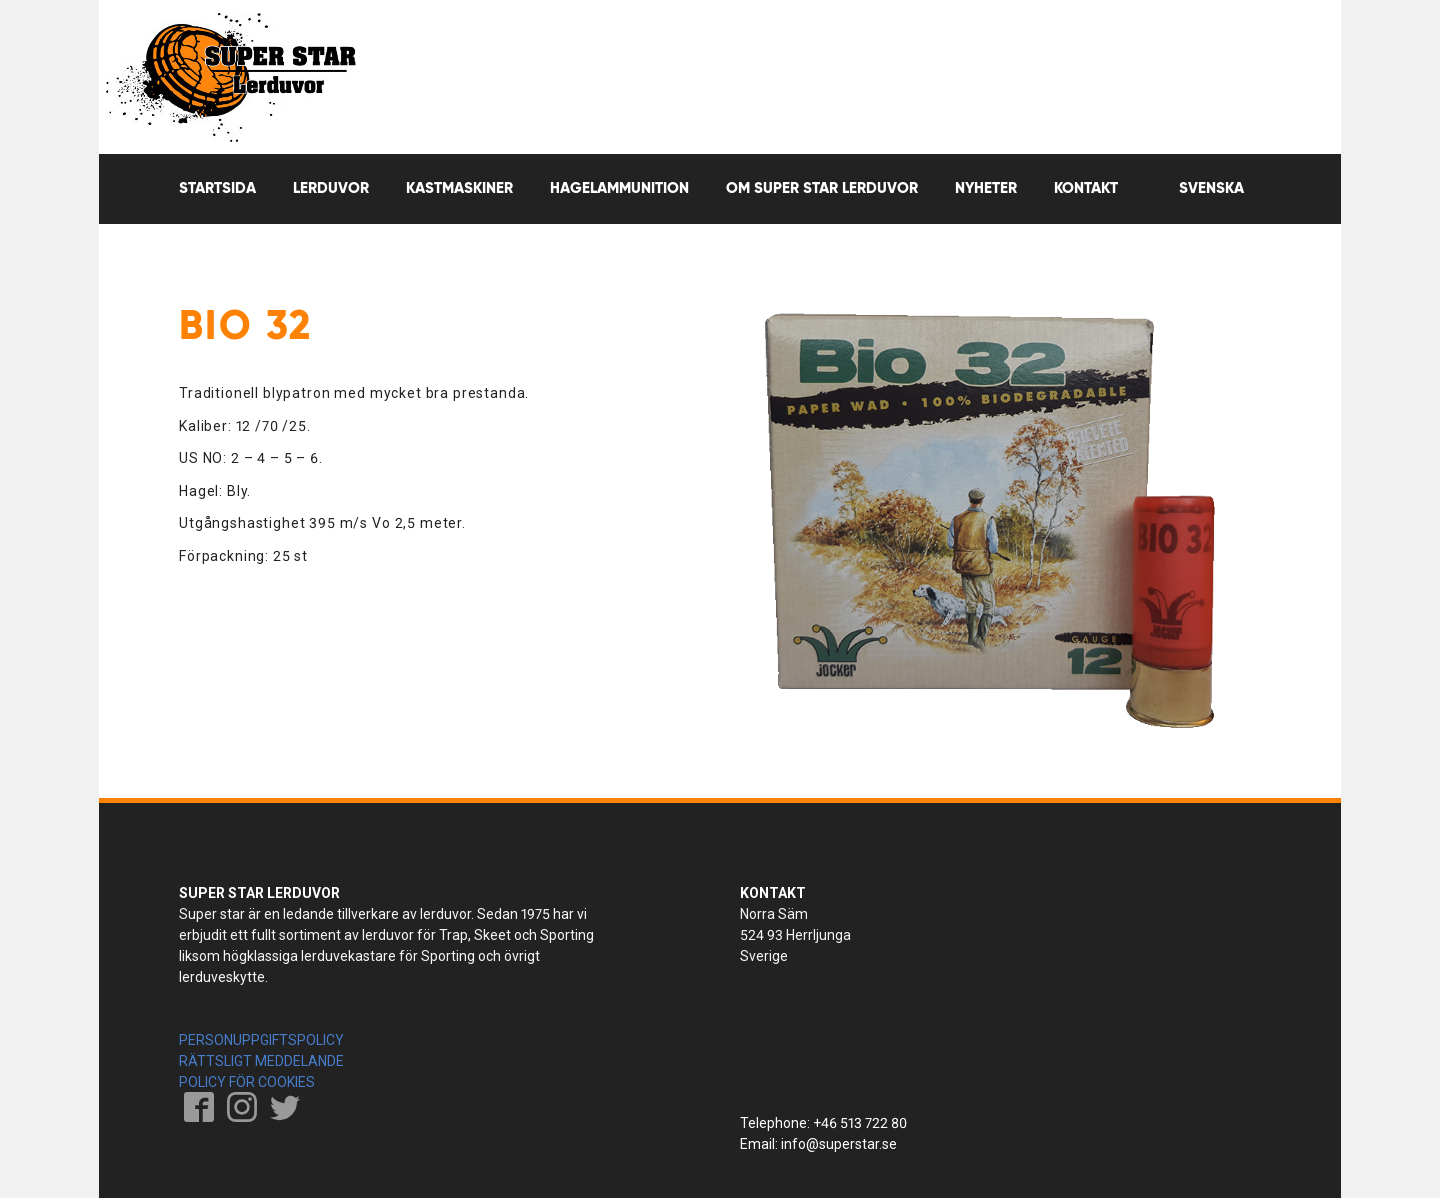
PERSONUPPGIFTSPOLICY (261, 1040)
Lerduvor (331, 188)
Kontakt (1086, 188)
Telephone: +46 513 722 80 (823, 1123)
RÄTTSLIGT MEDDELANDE (261, 1061)
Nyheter (986, 188)
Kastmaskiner (459, 188)
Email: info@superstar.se (818, 1144)
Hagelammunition (619, 188)
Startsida (217, 188)
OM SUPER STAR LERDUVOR (822, 188)
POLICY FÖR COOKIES (247, 1082)
